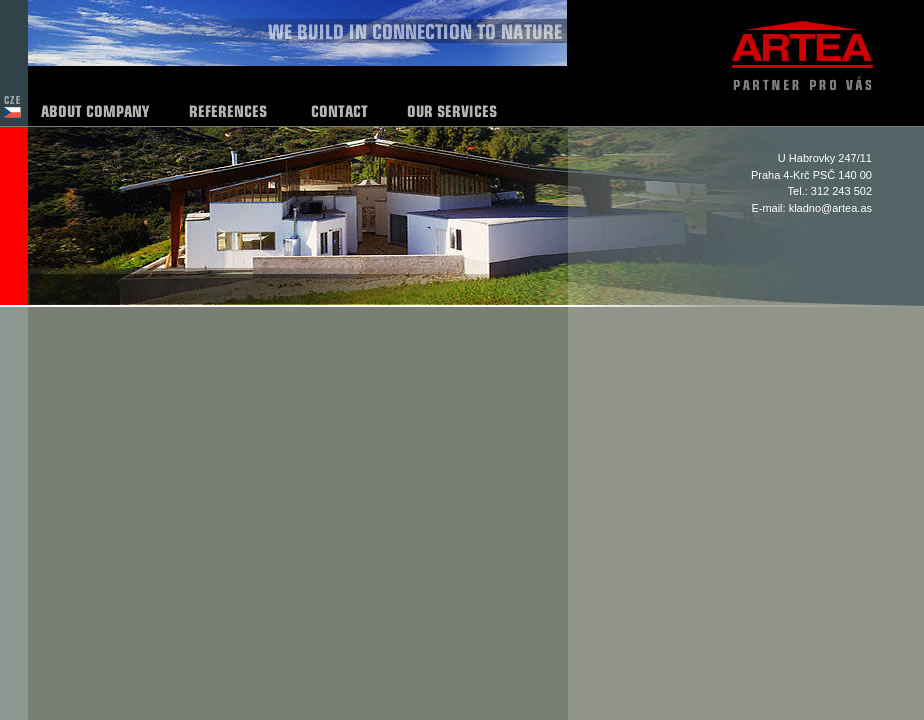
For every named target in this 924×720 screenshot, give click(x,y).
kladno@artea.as (830, 208)
